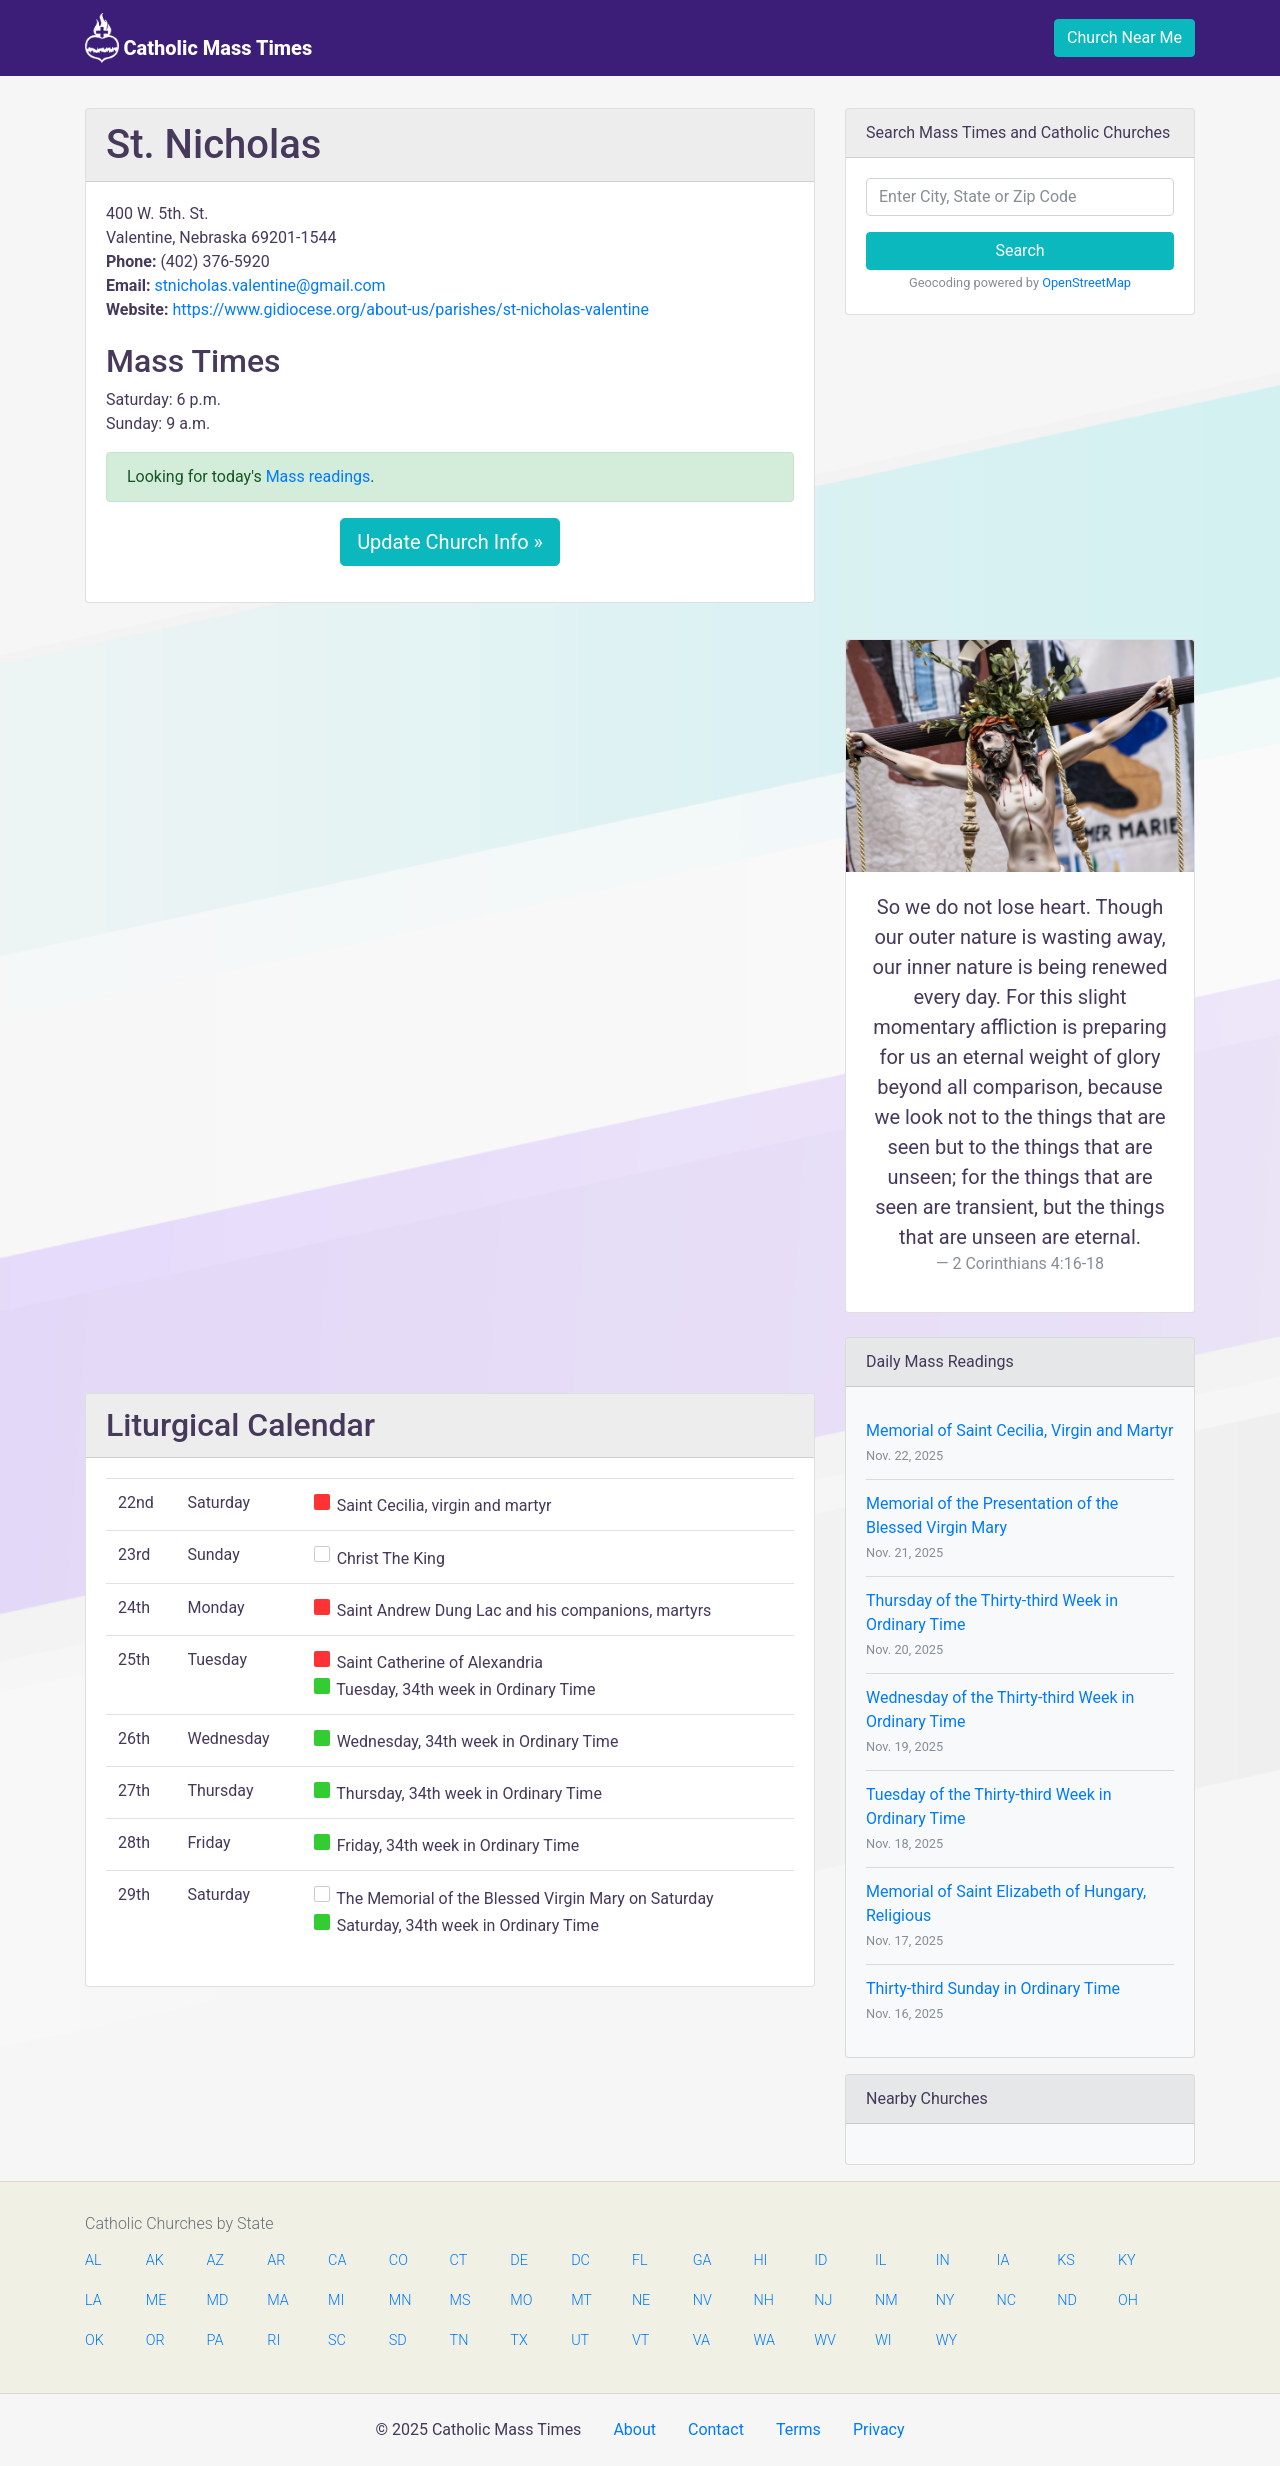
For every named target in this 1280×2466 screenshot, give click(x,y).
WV (824, 2340)
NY (945, 2300)
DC (580, 2260)
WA (763, 2340)
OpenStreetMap (1086, 282)
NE (641, 2300)
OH (1128, 2300)
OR (155, 2340)
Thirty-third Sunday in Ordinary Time (993, 1988)
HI (760, 2260)
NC (1006, 2300)
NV (702, 2300)
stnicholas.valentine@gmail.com (269, 285)
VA (701, 2340)
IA (1002, 2260)
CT (459, 2260)
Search (1019, 250)
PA (215, 2340)
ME (156, 2300)
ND (1067, 2300)
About (634, 2429)
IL (880, 2260)
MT (581, 2300)
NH (763, 2300)
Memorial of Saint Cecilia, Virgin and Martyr (1019, 1430)
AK (155, 2260)
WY (946, 2340)
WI (883, 2340)
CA (337, 2260)
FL (640, 2260)
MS (460, 2300)
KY (1127, 2260)
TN (459, 2340)
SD (398, 2340)
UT (580, 2340)
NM (885, 2300)
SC (337, 2340)
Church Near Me (1124, 37)
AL (93, 2260)
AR (276, 2260)
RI (273, 2340)
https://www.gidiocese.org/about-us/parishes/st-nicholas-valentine (410, 309)
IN (943, 2260)
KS (1066, 2260)
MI (336, 2300)
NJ (823, 2300)
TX (518, 2340)
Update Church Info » (450, 542)
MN (399, 2300)
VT (640, 2340)
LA (93, 2300)
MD (217, 2300)
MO (520, 2300)
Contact (716, 2429)
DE (519, 2260)
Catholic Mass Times (198, 38)
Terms (798, 2429)
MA (277, 2300)
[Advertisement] (450, 767)
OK (94, 2340)
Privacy (879, 2429)
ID (820, 2260)
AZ (216, 2260)
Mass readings (318, 476)
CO (398, 2260)
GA (702, 2260)
